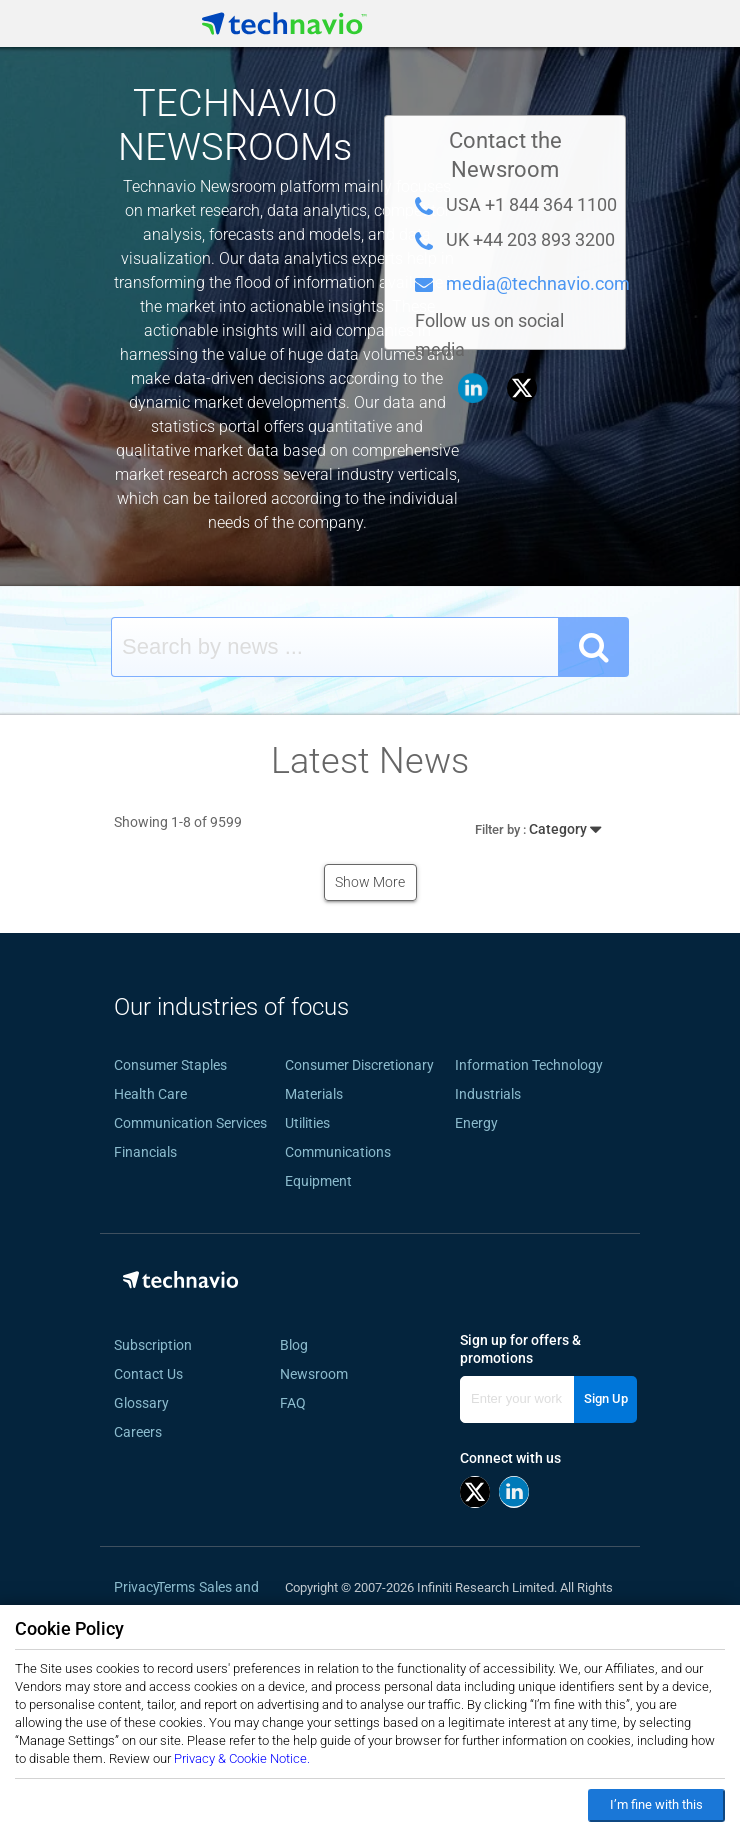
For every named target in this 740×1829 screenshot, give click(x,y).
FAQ (299, 1403)
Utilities (307, 1123)
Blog (300, 1345)
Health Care (150, 1094)
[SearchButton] (594, 647)
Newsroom (320, 1374)
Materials (314, 1094)
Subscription (153, 1345)
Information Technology (529, 1065)
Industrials (488, 1094)
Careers (138, 1432)
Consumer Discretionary (359, 1065)
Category (538, 826)
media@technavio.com (538, 283)
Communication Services (190, 1123)
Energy (476, 1123)
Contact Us (148, 1374)
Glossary (141, 1403)
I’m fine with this (656, 1804)
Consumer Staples (170, 1065)
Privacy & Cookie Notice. (242, 1758)
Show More (370, 882)
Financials (145, 1152)
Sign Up (606, 1398)
